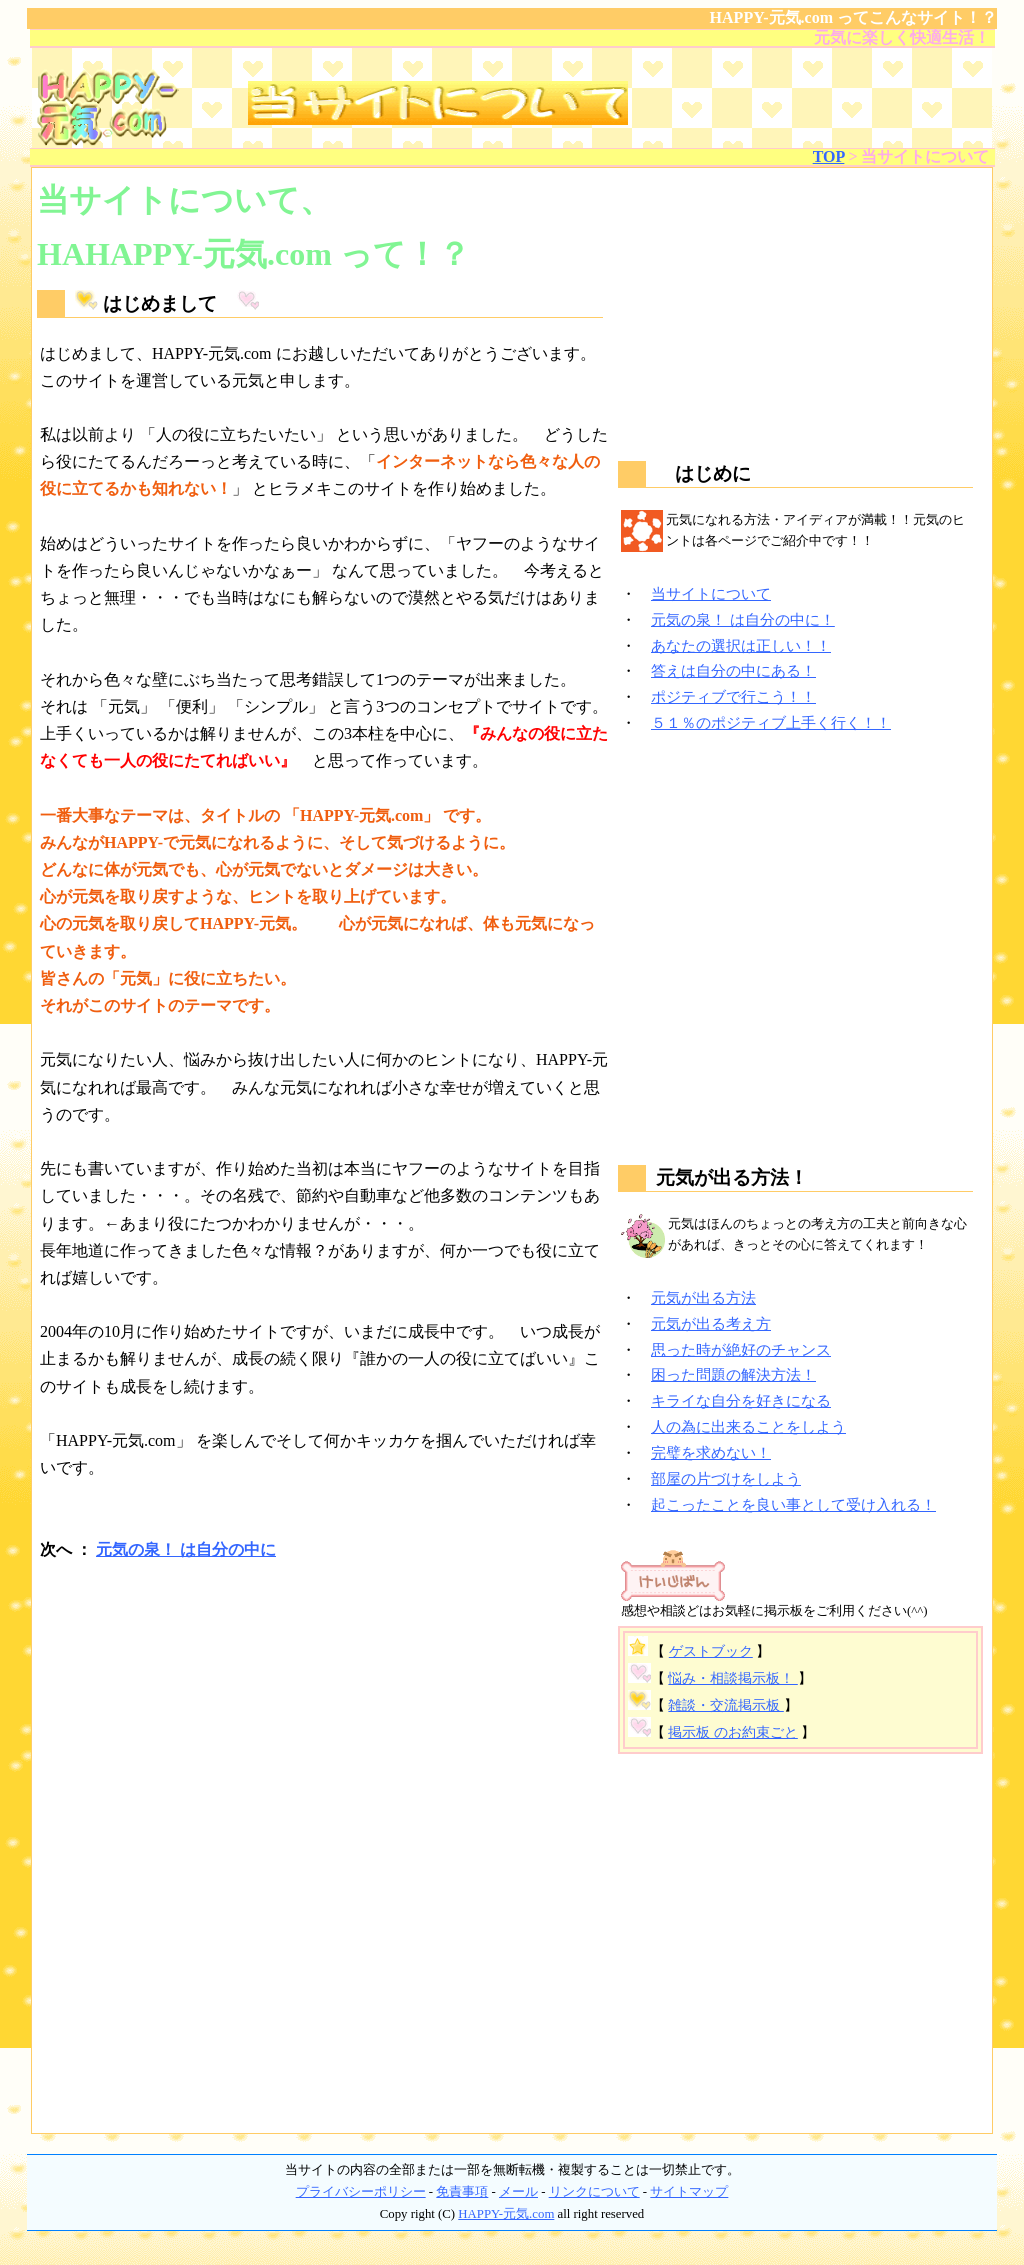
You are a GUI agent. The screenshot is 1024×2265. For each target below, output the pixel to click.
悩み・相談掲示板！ (732, 1678)
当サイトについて (711, 593)
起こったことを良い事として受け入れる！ (793, 1504)
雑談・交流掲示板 (725, 1705)
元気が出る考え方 (711, 1323)
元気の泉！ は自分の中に (186, 1549)
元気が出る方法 (703, 1297)
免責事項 (462, 2192)
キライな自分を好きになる (741, 1400)
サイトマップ (689, 2192)
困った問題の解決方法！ (733, 1374)
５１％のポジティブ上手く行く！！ (771, 722)
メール (518, 2192)
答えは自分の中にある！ (733, 670)
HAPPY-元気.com (506, 2214)
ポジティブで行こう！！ (733, 696)
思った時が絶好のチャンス (741, 1349)
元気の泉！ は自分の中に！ (743, 619)
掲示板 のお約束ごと (732, 1732)
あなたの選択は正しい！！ (741, 645)
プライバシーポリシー (361, 2192)
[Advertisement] (325, 1730)
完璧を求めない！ (711, 1452)
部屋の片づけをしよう (726, 1478)
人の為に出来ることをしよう (748, 1426)
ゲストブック (711, 1651)
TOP (829, 156)
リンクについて (594, 2192)
